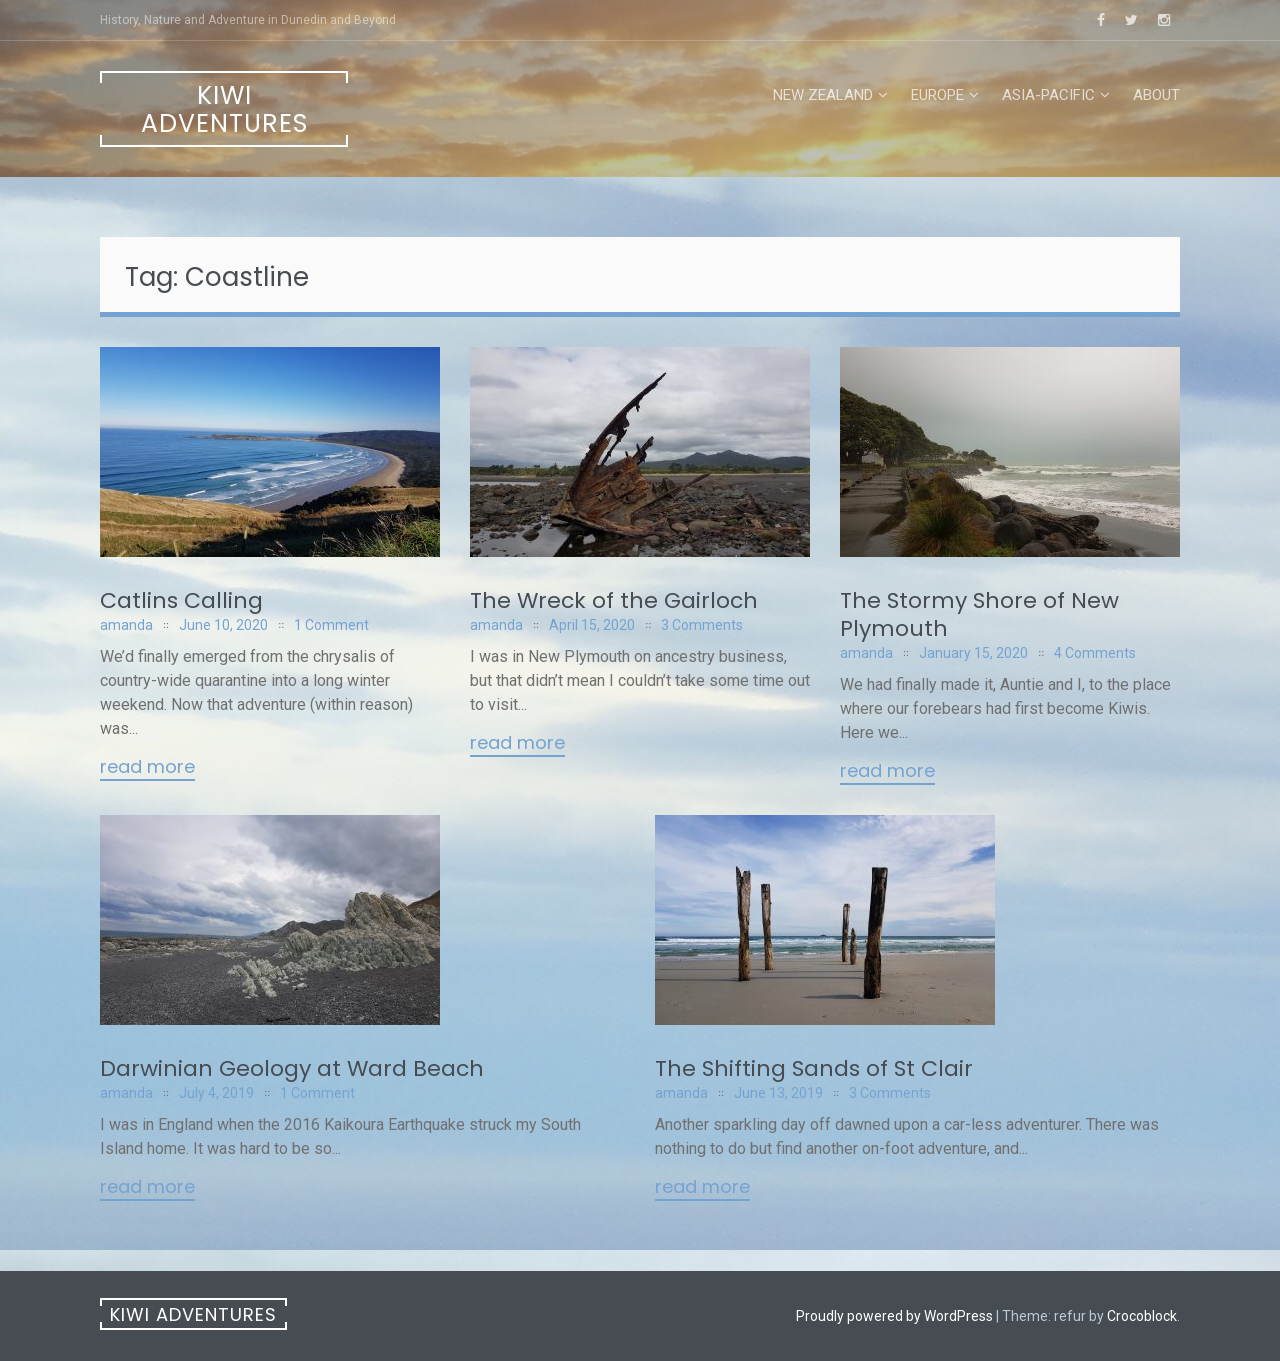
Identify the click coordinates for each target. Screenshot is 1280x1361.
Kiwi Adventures (224, 109)
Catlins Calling (181, 600)
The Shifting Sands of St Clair (814, 1068)
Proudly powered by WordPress (894, 1316)
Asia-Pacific (1048, 95)
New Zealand (823, 95)
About (1156, 95)
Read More (147, 768)
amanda (126, 625)
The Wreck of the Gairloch (614, 600)
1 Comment (331, 625)
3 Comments (702, 625)
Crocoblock (1142, 1316)
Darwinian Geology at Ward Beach (292, 1068)
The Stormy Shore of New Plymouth (979, 614)
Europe (937, 95)
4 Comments (1095, 653)
